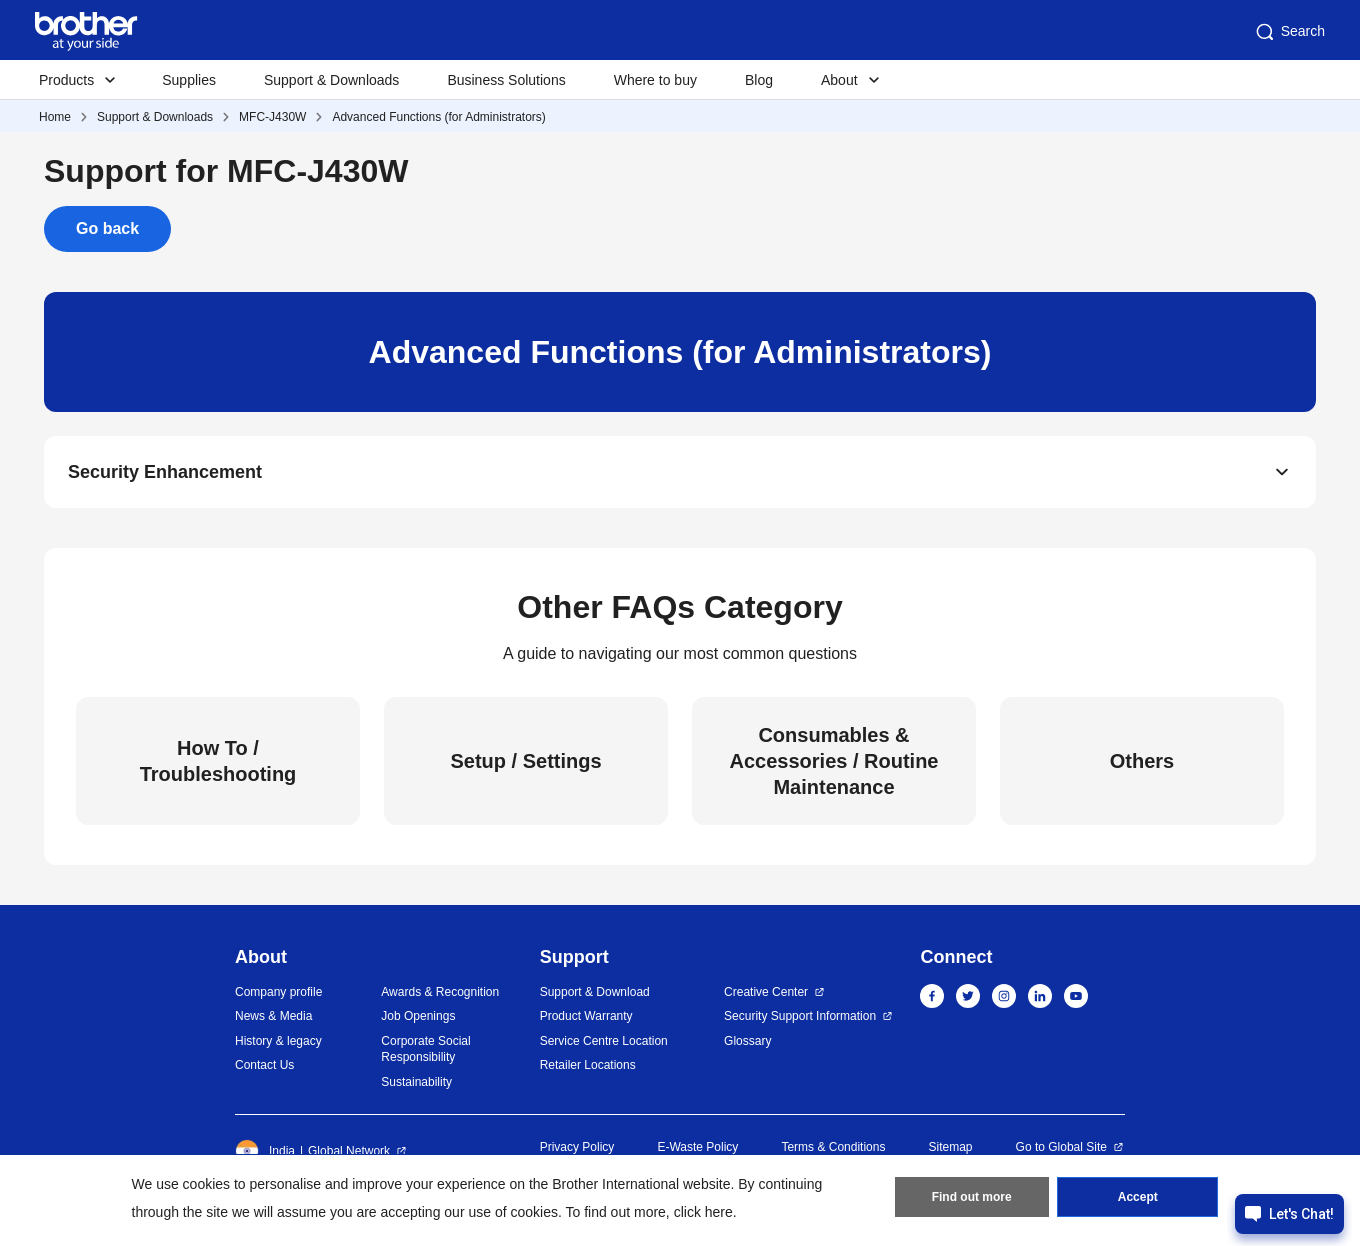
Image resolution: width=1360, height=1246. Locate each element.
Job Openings (418, 1016)
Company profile (278, 992)
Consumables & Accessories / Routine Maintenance (834, 761)
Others (1142, 761)
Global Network (349, 1151)
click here (703, 1212)
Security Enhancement (165, 472)
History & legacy (278, 1041)
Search (1289, 32)
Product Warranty (586, 1016)
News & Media (273, 1016)
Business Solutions (506, 80)
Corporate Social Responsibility (425, 1049)
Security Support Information (800, 1016)
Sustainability (416, 1082)
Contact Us (264, 1065)
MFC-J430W (272, 117)
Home (55, 117)
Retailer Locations (588, 1065)
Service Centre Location (604, 1041)
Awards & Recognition (440, 992)
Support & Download (595, 992)
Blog (759, 80)
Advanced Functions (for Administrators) (438, 117)
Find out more (972, 1197)
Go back (107, 228)
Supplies (189, 80)
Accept (1138, 1197)
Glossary (747, 1041)
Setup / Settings (525, 761)
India (265, 1151)
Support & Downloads (331, 80)
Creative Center (766, 992)
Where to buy (655, 80)
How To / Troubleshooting (218, 761)
